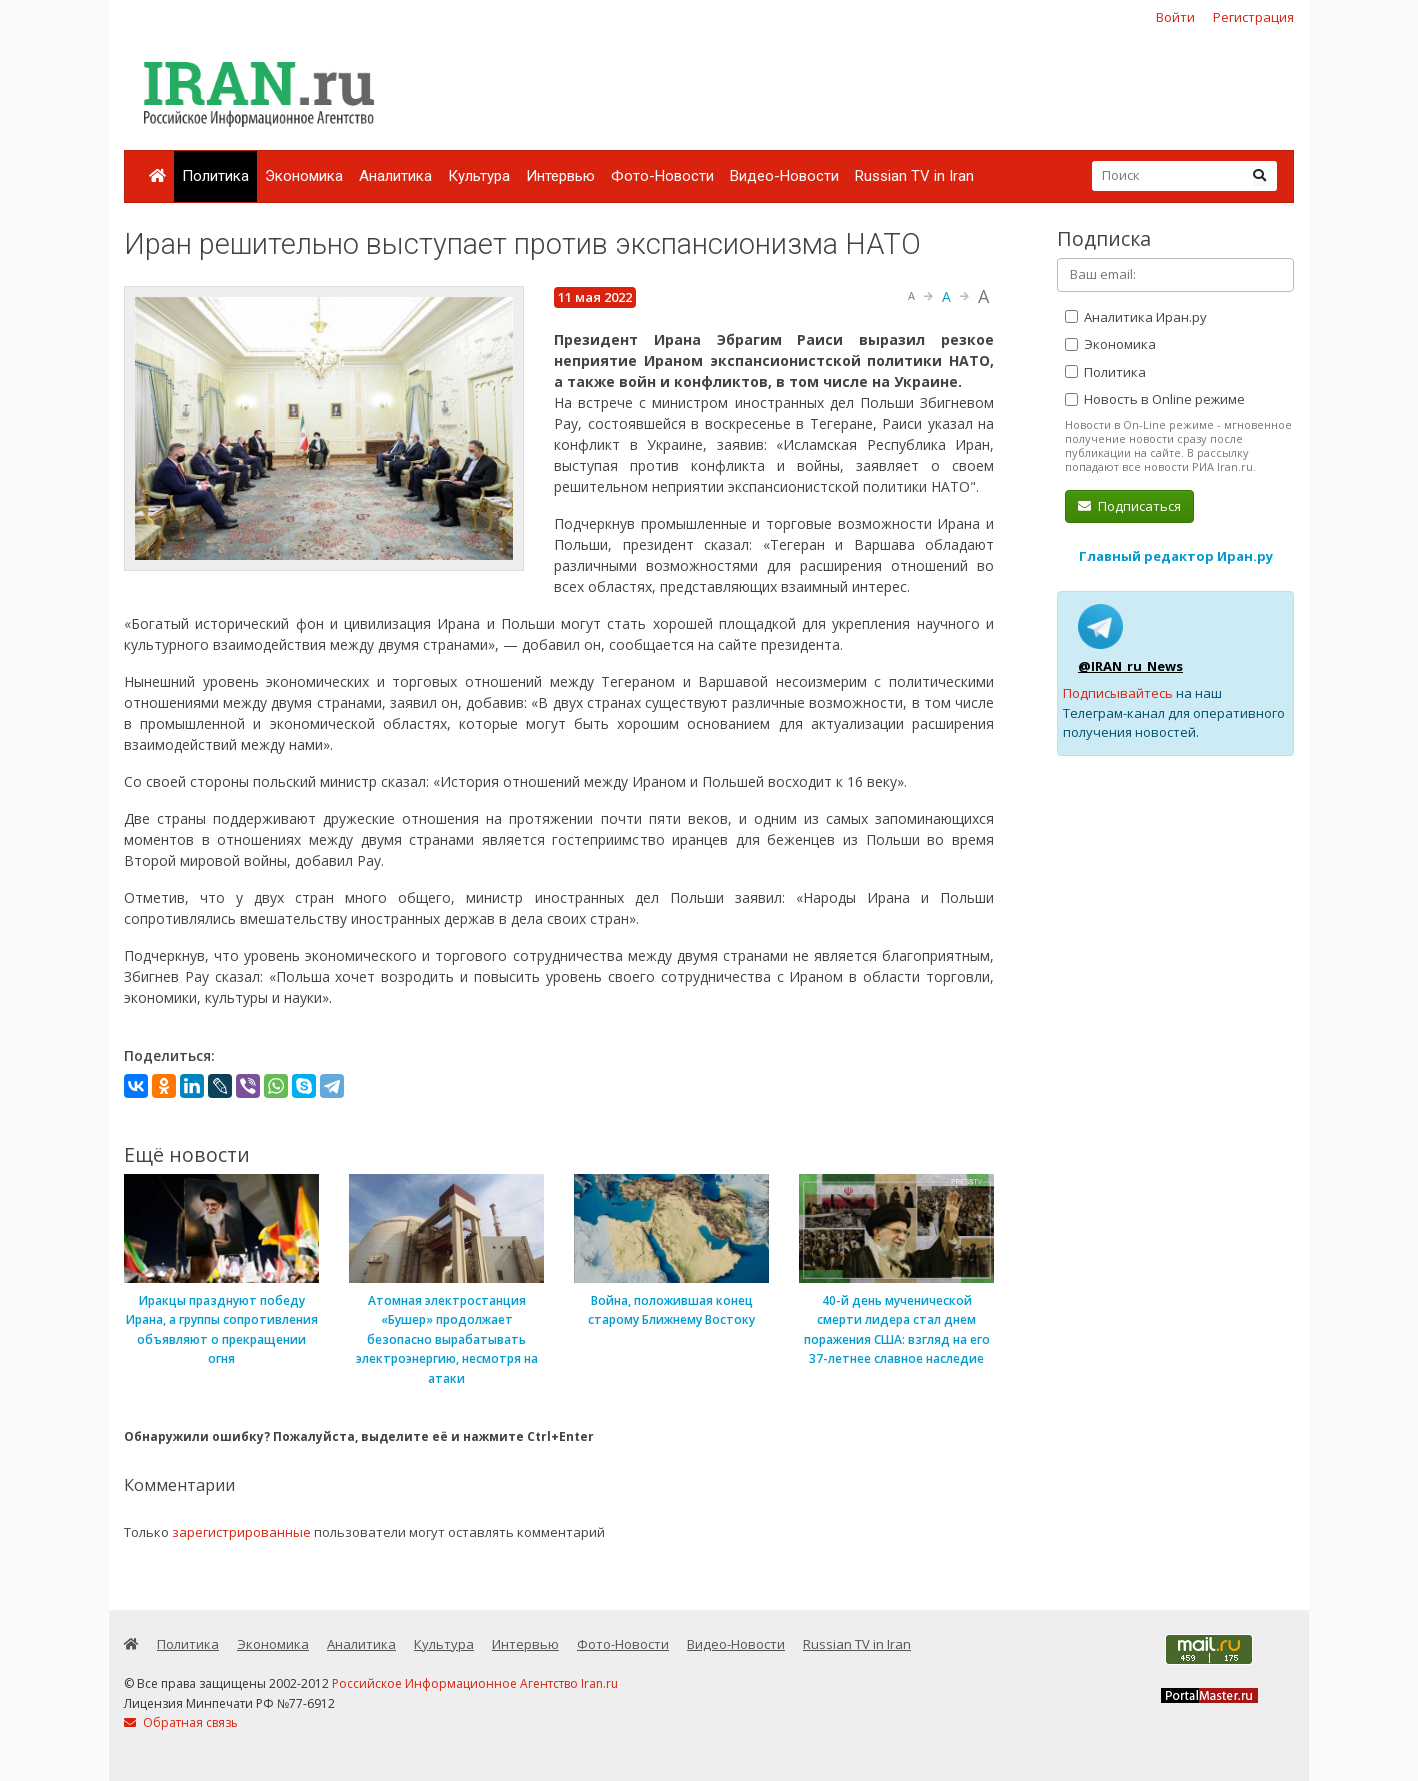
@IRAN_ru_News (1130, 666)
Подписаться (1129, 506)
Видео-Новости (784, 176)
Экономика (304, 176)
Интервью (560, 176)
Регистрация (1253, 17)
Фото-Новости (662, 176)
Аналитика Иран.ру (1136, 317)
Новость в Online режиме (1155, 399)
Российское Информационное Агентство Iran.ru (475, 1683)
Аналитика (395, 176)
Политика (215, 176)
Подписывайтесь (1118, 693)
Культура (479, 176)
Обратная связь (181, 1722)
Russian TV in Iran (914, 176)
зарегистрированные (241, 1532)
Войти (1175, 17)
